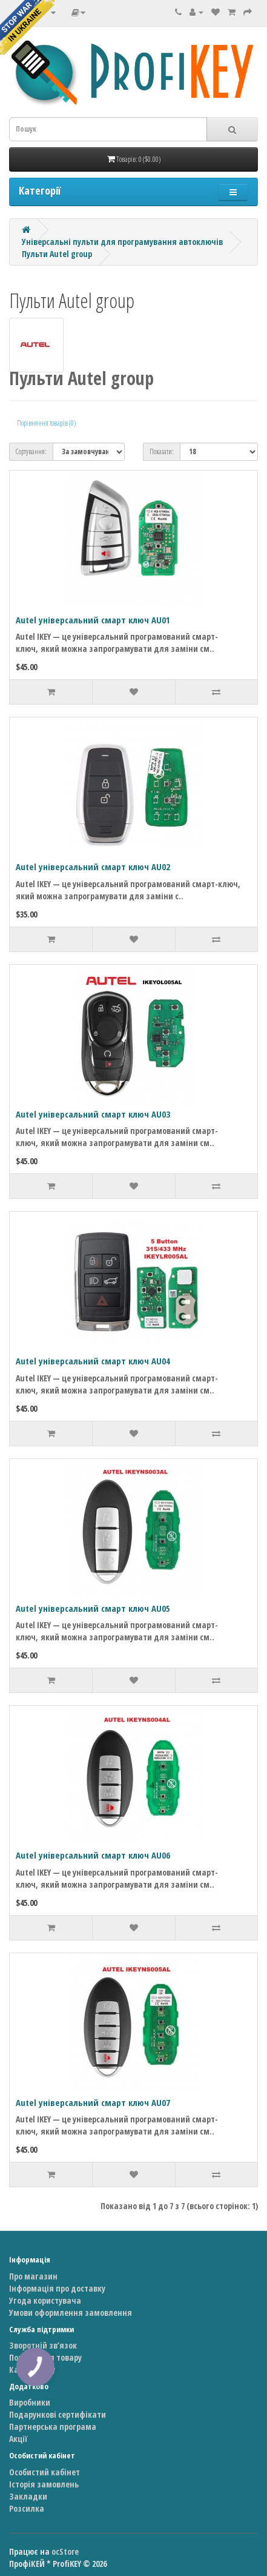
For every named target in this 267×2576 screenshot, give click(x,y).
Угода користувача (45, 2300)
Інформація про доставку (57, 2288)
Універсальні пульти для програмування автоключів (122, 241)
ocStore (65, 2551)
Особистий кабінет (44, 2472)
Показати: (162, 451)
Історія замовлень (44, 2484)
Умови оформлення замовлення (70, 2312)
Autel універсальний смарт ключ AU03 (93, 1114)
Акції (18, 2438)
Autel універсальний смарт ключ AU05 (93, 1608)
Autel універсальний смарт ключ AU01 (93, 620)
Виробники (29, 2402)
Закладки (28, 2496)
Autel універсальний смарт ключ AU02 (93, 866)
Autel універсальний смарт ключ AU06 (93, 1855)
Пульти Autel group (57, 254)
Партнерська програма (52, 2426)
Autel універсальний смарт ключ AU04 (93, 1361)
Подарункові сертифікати (57, 2414)
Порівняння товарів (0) (46, 423)
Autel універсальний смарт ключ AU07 (93, 2102)
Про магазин (33, 2276)
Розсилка (26, 2508)
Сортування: (31, 451)
